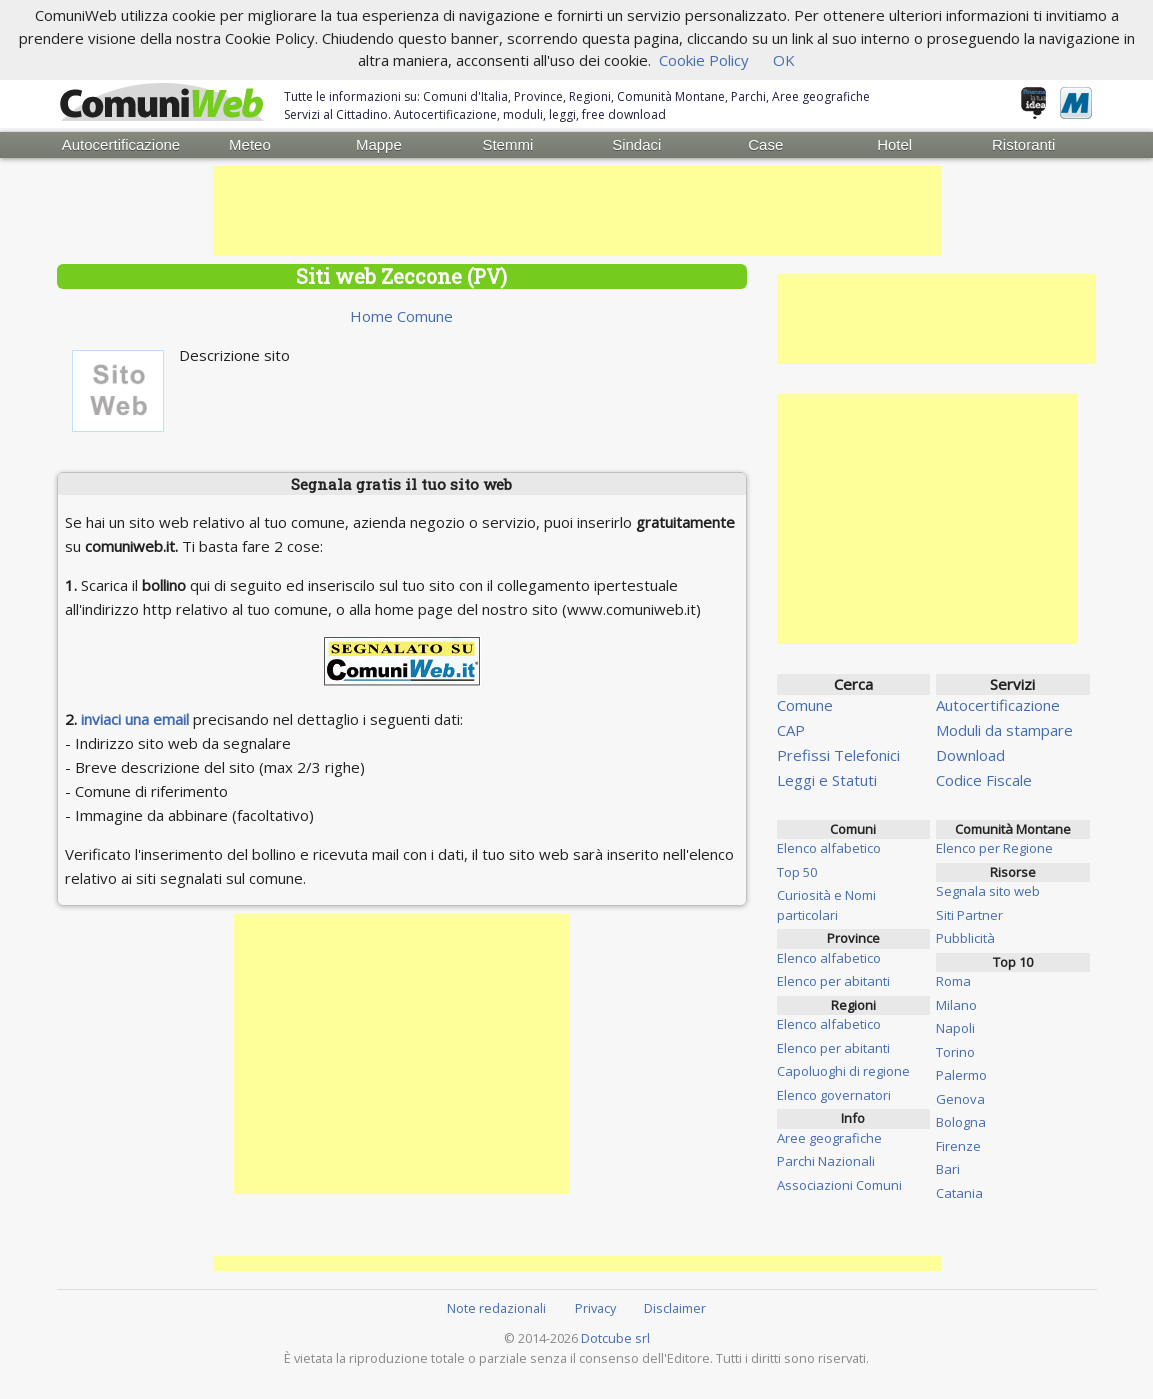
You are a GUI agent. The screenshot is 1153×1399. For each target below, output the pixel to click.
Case (765, 144)
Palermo (961, 1075)
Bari (948, 1169)
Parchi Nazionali (826, 1161)
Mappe (379, 144)
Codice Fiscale (984, 780)
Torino (955, 1052)
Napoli (955, 1028)
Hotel (894, 144)
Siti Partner (969, 915)
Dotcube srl (615, 1338)
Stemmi (507, 144)
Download (970, 755)
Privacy (595, 1308)
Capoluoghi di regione (843, 1071)
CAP (791, 730)
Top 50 (797, 872)
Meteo (250, 144)
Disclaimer (675, 1308)
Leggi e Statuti (827, 780)
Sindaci (636, 144)
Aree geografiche (829, 1138)
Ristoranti (1023, 144)
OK (784, 60)
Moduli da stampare (1004, 730)
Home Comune (401, 316)
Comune (805, 705)
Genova (960, 1099)
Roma (953, 981)
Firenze (958, 1146)
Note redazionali (496, 1308)
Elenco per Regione (994, 848)
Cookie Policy (704, 60)
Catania (959, 1193)
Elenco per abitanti (833, 981)
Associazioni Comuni (839, 1185)
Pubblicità (965, 938)
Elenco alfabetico (829, 848)
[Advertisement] (577, 211)
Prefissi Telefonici (838, 755)
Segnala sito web (988, 891)
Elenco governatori (834, 1095)
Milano (956, 1005)
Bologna (961, 1122)
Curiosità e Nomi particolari (826, 905)
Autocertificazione (121, 144)
